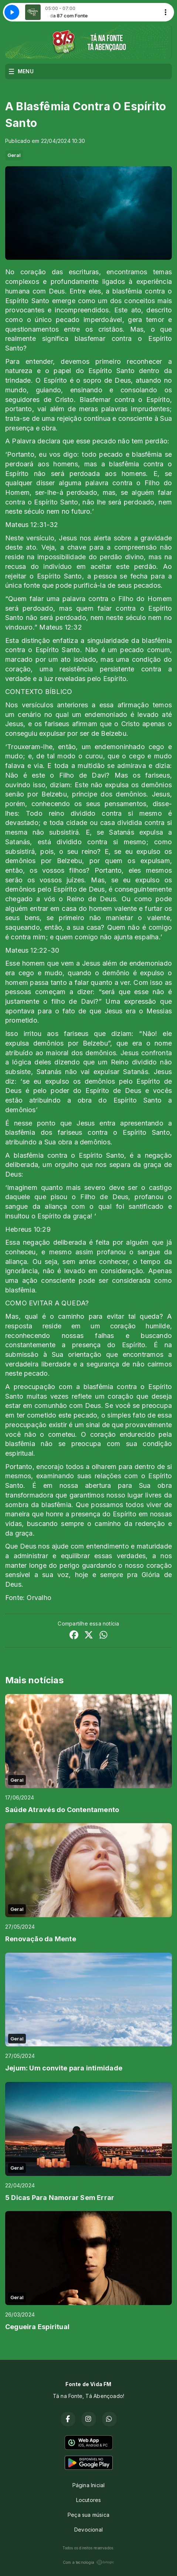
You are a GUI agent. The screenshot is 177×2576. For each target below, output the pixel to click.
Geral (14, 155)
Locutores (88, 2500)
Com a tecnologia (88, 2562)
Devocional (88, 2529)
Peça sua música (88, 2515)
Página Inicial (88, 2485)
